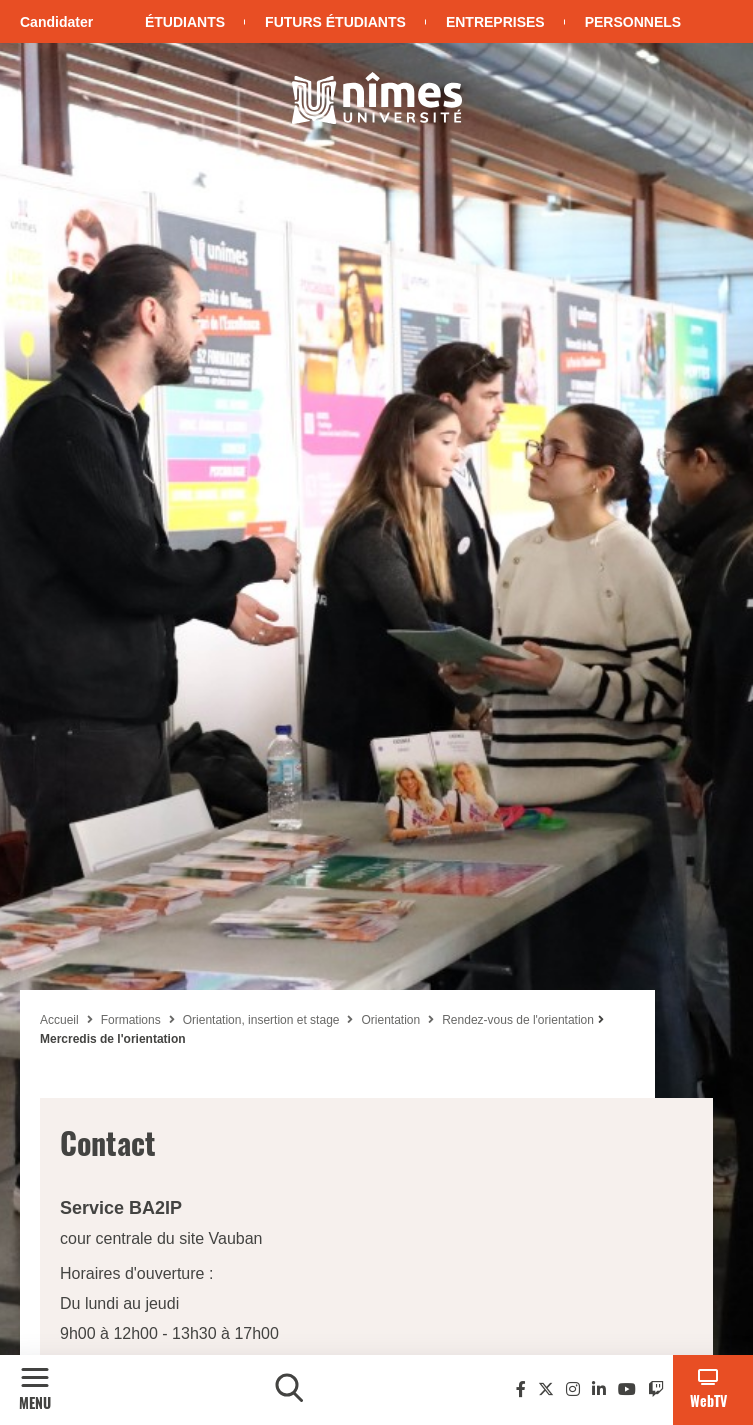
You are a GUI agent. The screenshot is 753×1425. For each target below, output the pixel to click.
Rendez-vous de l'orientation (518, 1020)
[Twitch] (656, 1389)
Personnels (633, 22)
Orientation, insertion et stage (261, 1020)
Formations (131, 1020)
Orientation (390, 1020)
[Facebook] (521, 1389)
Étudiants (185, 22)
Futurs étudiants (335, 22)
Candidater (56, 22)
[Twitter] (546, 1389)
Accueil (59, 1020)
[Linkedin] (599, 1389)
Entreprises (495, 22)
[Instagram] (573, 1389)
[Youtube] (627, 1389)
